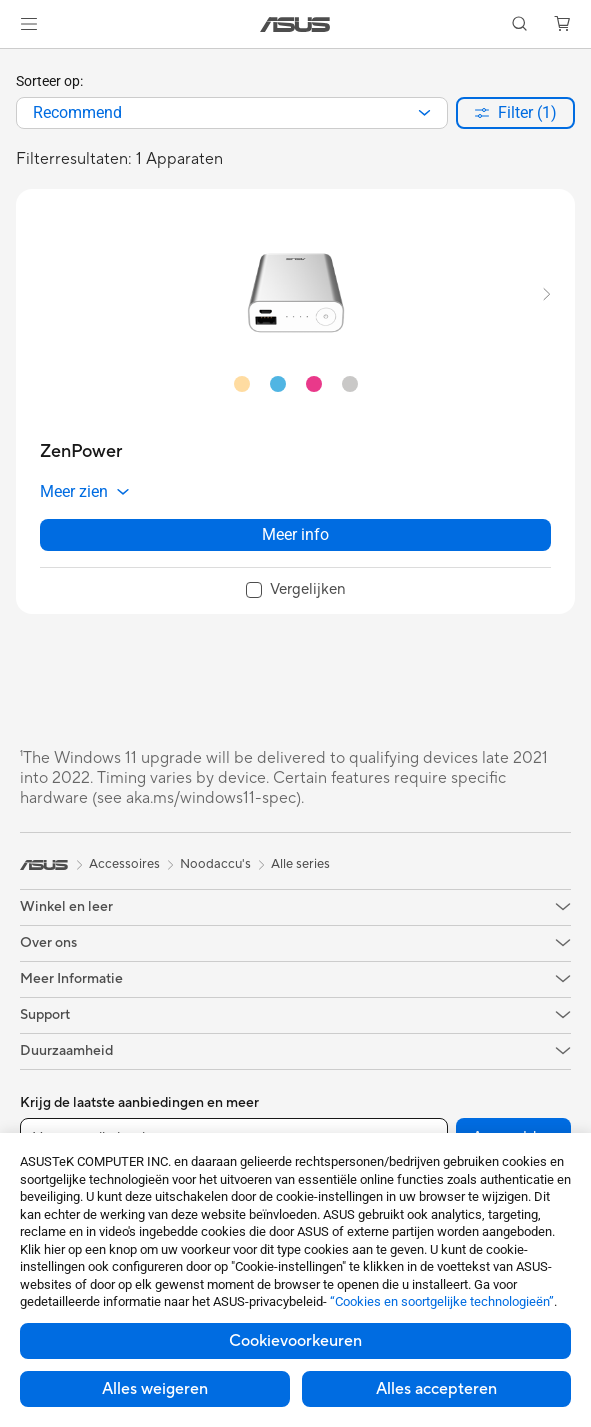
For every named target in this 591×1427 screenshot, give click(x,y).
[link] (295, 24)
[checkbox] (296, 591)
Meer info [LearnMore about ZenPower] (295, 534)
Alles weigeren (155, 1389)
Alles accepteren (436, 1389)
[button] (29, 24)
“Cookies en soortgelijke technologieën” (442, 1301)
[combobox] (232, 113)
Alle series (300, 864)
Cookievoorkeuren (295, 1341)
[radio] (242, 383)
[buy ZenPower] (81, 451)
